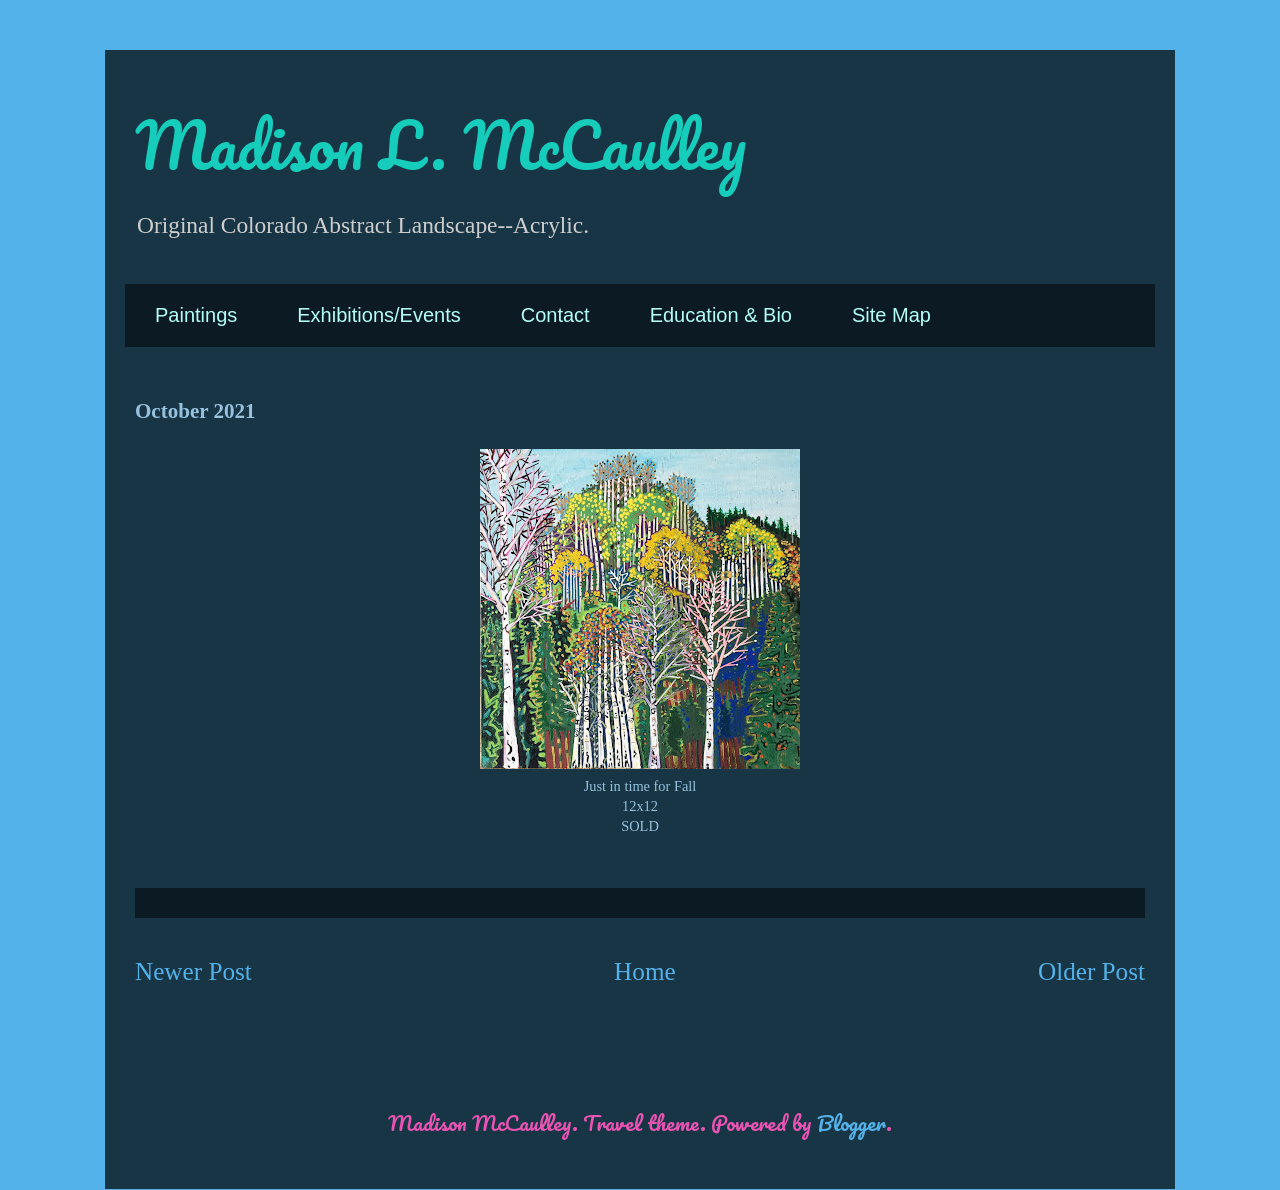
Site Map (891, 315)
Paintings (196, 315)
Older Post (1091, 971)
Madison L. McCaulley (440, 144)
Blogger (851, 1122)
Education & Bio (721, 315)
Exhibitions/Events (378, 315)
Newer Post (193, 971)
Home (645, 971)
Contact (555, 315)
